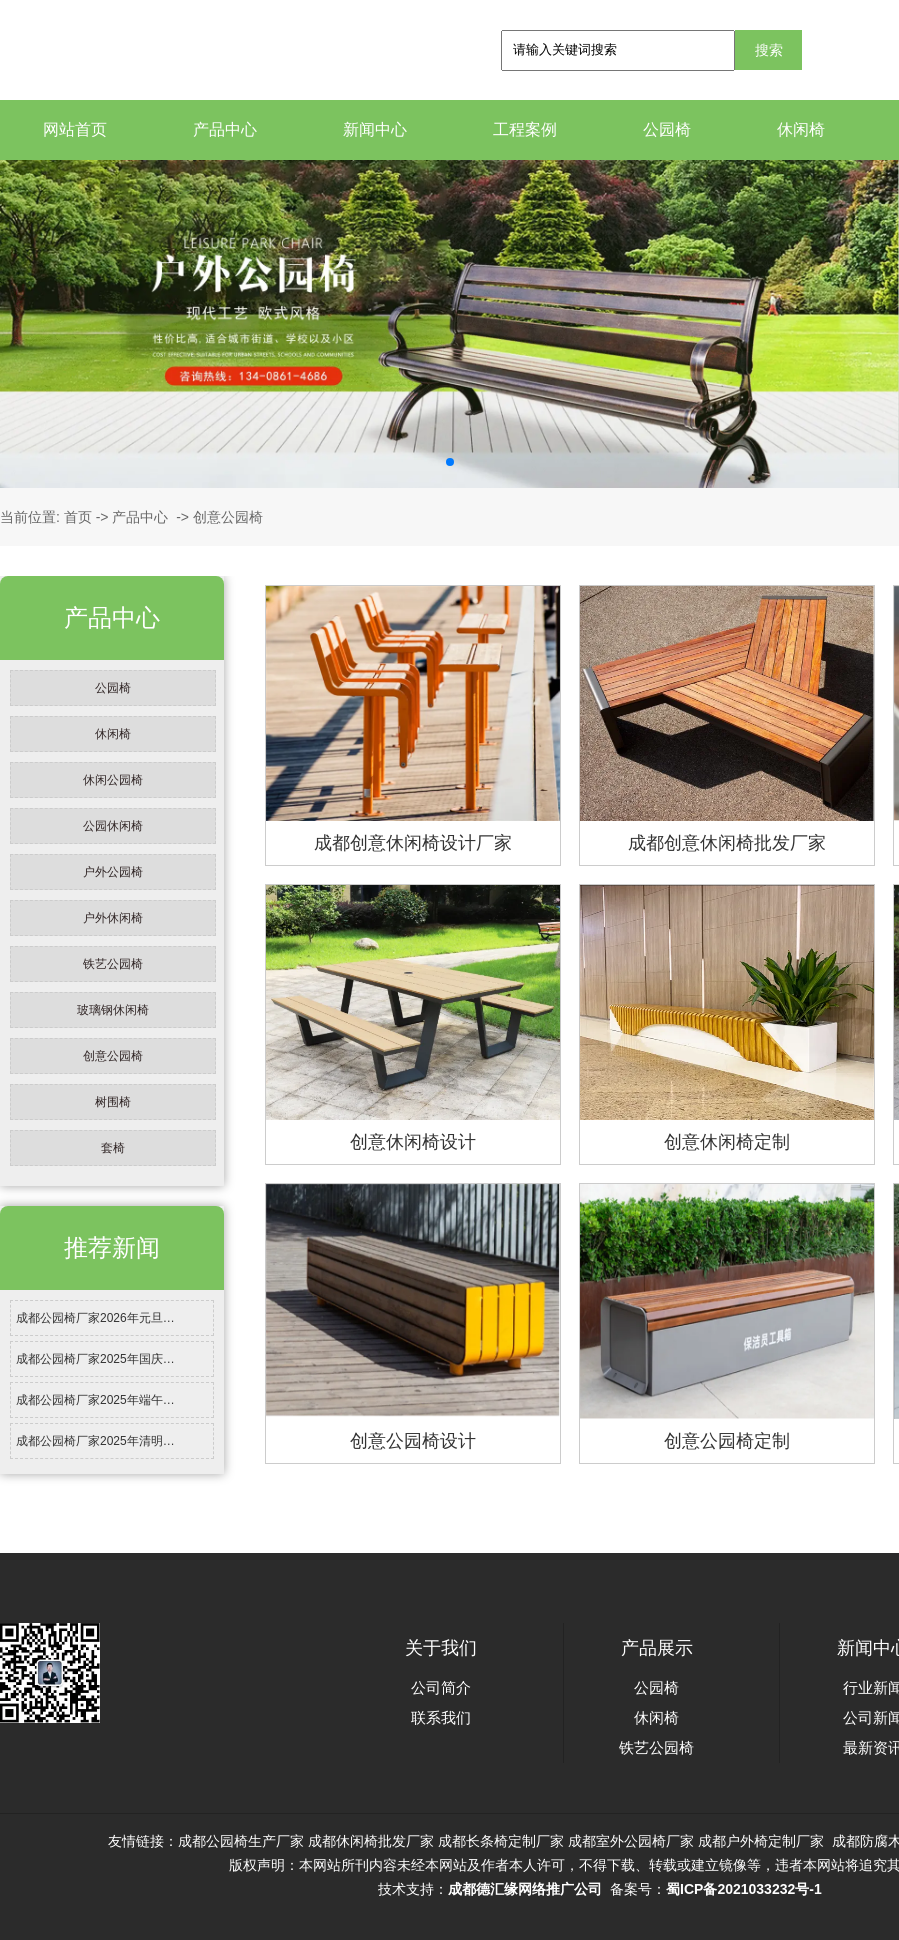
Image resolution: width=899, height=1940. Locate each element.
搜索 (769, 50)
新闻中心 (375, 129)
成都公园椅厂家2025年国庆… (95, 1359)
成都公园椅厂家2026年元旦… (95, 1318)
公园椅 (667, 129)
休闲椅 (801, 129)
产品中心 (225, 129)
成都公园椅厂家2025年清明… (95, 1441)
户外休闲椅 (113, 918)
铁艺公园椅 (113, 964)
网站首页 (75, 129)
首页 (78, 517)
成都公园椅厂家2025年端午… (95, 1400)
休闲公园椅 (113, 780)
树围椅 (113, 1102)
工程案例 (525, 129)
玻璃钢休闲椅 (113, 1010)
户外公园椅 (113, 872)
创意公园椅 (113, 1056)
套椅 (113, 1148)
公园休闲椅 (113, 826)
